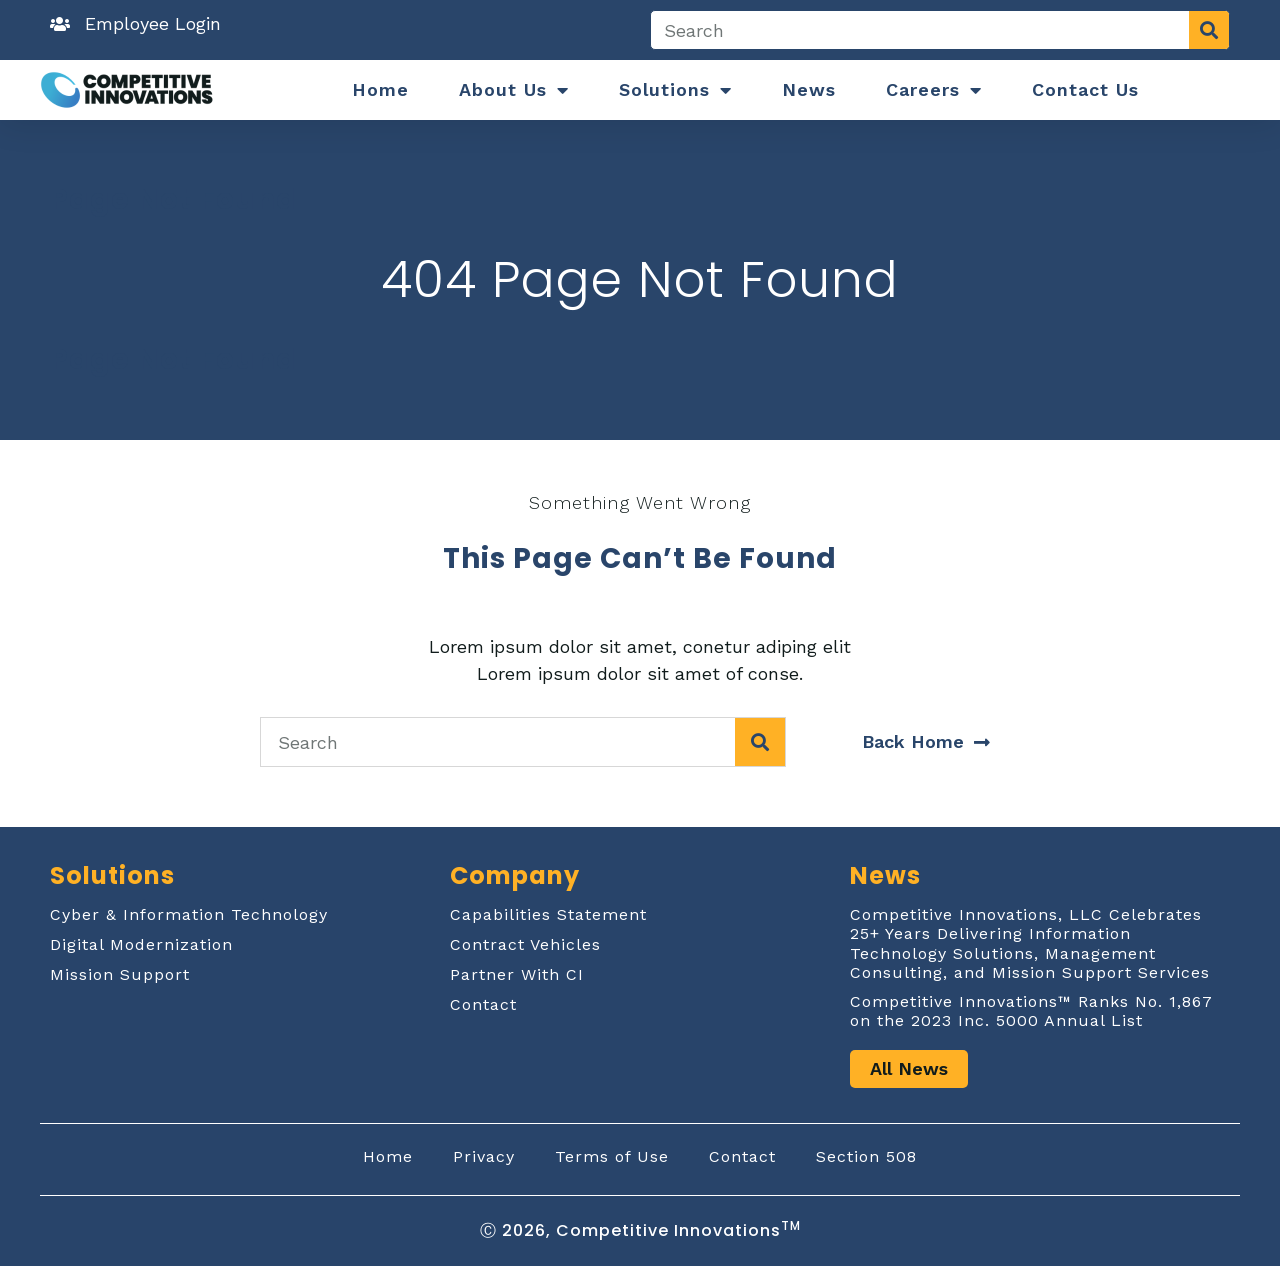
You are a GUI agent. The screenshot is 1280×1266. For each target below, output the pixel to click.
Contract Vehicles (525, 944)
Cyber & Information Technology (189, 914)
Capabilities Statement (548, 914)
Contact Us (1085, 89)
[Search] (1209, 30)
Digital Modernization (141, 944)
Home (380, 89)
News (809, 89)
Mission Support (120, 974)
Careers (934, 90)
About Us (514, 90)
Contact (483, 1004)
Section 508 (866, 1156)
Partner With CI (517, 974)
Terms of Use (612, 1156)
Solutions (675, 90)
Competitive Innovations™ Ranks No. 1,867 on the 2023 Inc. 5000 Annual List (1031, 1011)
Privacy (484, 1156)
